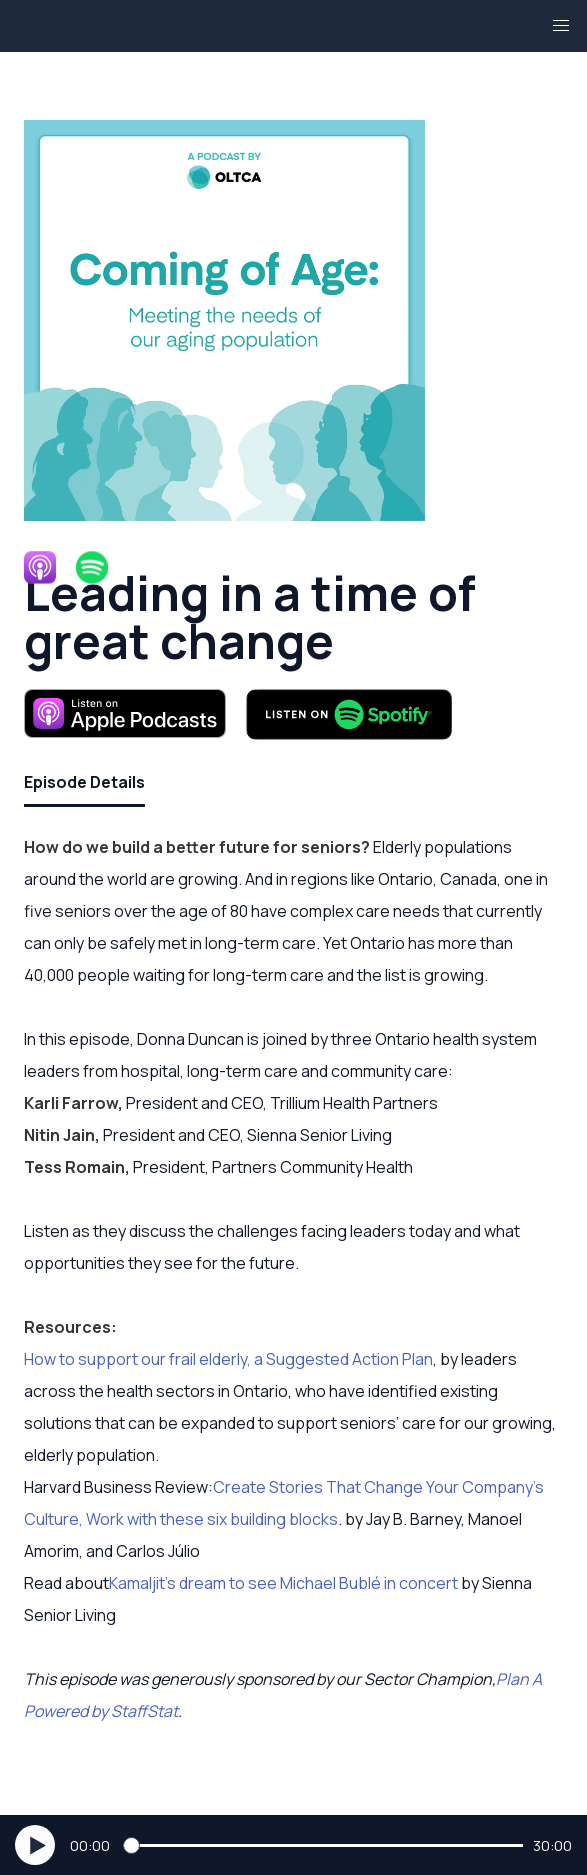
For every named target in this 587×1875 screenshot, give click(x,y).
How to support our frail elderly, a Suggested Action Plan (228, 1359)
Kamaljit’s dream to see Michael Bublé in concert (283, 1583)
